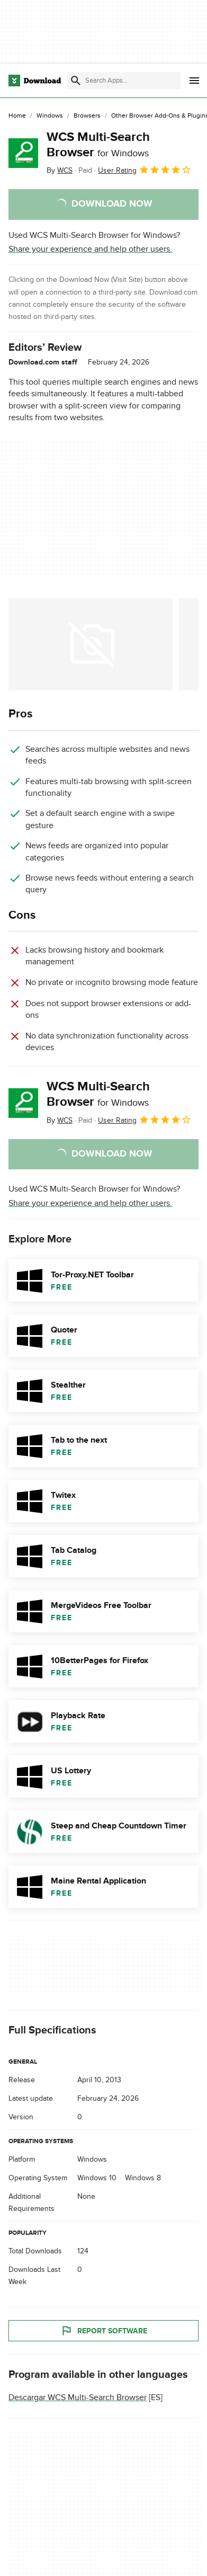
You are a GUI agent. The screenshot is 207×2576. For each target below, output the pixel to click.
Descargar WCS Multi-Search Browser (77, 2397)
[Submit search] (75, 80)
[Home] (17, 116)
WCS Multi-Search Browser (98, 144)
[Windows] (50, 116)
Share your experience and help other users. (90, 249)
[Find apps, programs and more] (124, 80)
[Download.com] (34, 80)
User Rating (145, 169)
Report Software (103, 2330)
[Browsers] (87, 116)
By (60, 170)
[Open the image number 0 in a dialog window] (90, 644)
